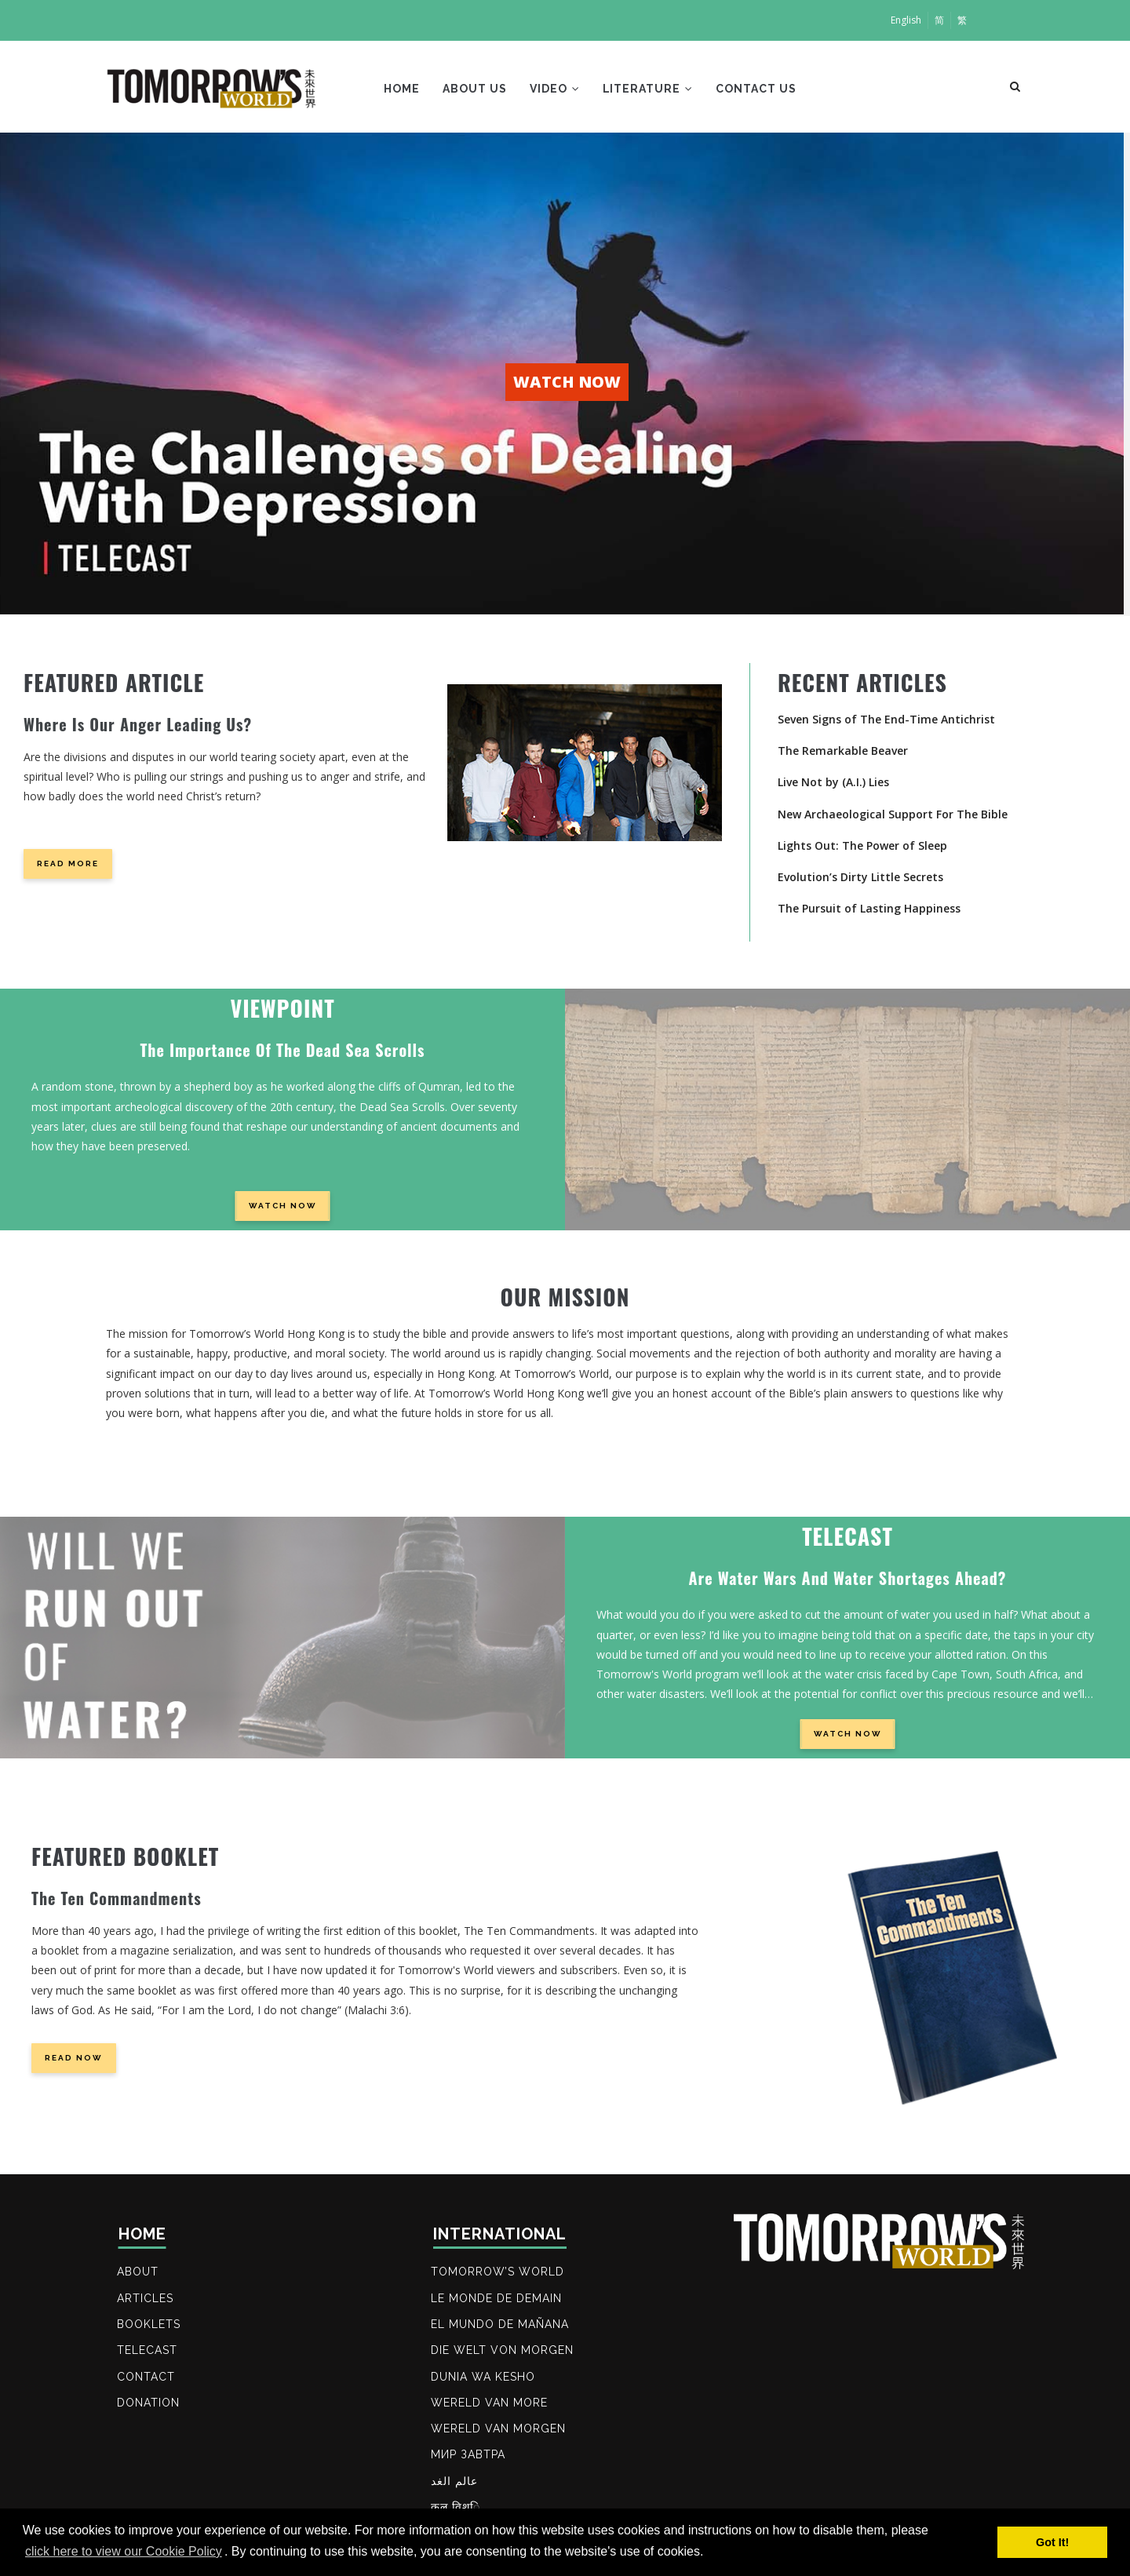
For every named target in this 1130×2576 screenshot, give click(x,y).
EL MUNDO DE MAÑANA (501, 2325)
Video (557, 89)
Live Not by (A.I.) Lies (833, 781)
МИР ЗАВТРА (469, 2459)
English (906, 20)
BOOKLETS (149, 2325)
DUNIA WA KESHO (484, 2379)
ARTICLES (146, 2299)
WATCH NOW (567, 381)
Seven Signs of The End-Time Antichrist (886, 719)
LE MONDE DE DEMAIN (497, 2299)
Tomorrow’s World (498, 2272)
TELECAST (148, 2352)
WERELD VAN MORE (490, 2405)
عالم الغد (455, 2485)
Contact (147, 2379)
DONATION (149, 2405)
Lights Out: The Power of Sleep (862, 845)
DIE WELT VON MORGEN (503, 2352)
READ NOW (74, 2057)
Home (403, 89)
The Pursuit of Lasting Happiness (869, 908)
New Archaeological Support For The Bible (893, 814)
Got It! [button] (1052, 2542)
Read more (68, 863)
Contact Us (760, 89)
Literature (651, 89)
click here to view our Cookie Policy (123, 2551)
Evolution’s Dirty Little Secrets (860, 876)
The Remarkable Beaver (843, 750)
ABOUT (138, 2272)
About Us (476, 89)
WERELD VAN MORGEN (499, 2432)
